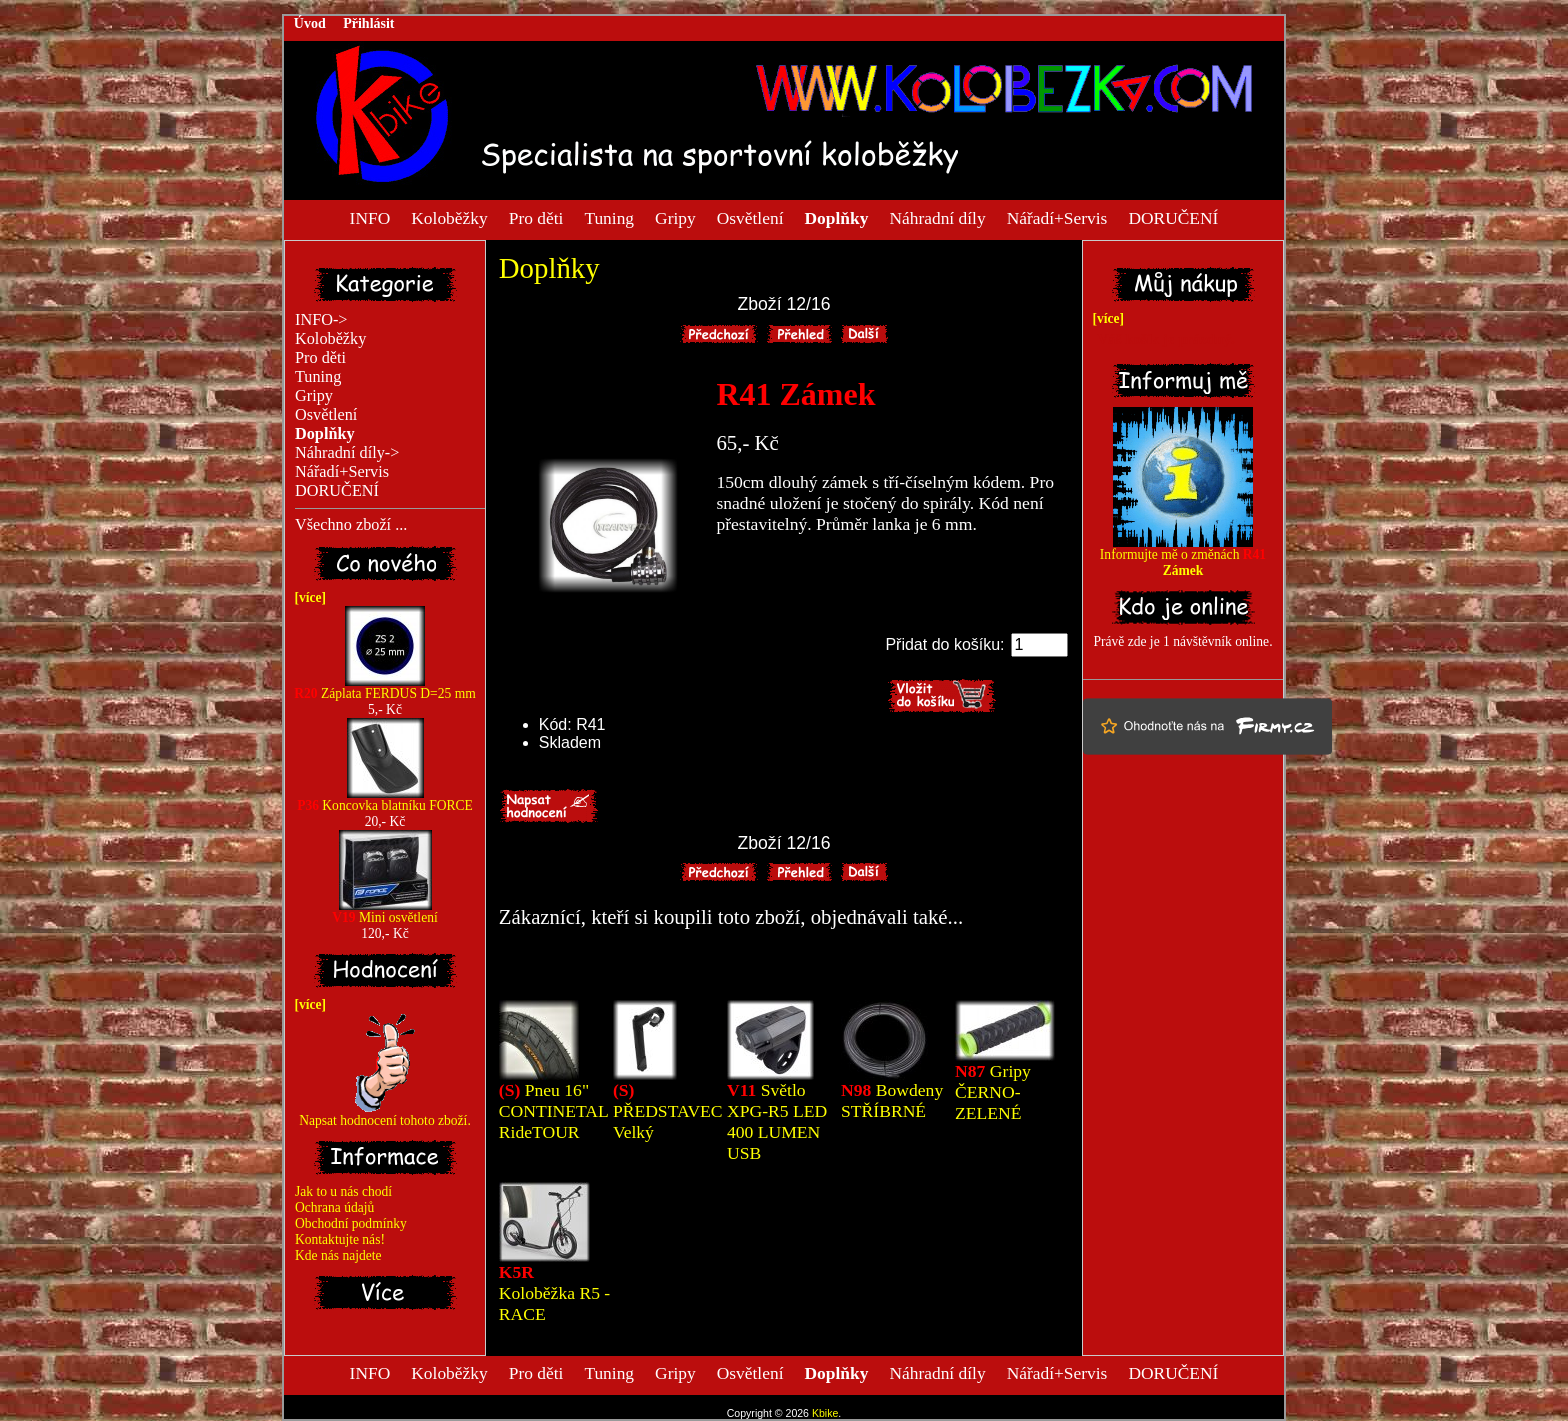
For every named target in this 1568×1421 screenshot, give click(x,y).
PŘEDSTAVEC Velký (668, 1111)
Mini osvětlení (384, 911)
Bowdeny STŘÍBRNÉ (892, 1100)
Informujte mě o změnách (1183, 556)
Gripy (675, 217)
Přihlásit (368, 23)
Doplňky (549, 268)
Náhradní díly (937, 217)
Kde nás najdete (338, 1255)
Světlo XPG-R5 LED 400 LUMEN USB (777, 1121)
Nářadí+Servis (1057, 217)
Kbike (825, 1413)
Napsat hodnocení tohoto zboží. (385, 1114)
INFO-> (321, 320)
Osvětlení (750, 217)
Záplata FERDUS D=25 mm (385, 687)
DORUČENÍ (1173, 217)
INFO (370, 217)
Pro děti (536, 217)
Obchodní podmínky (351, 1223)
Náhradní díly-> (347, 453)
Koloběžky (449, 217)
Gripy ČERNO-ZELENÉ (993, 1092)
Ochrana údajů (334, 1207)
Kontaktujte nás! (340, 1239)
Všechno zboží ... (351, 525)
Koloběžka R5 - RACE (554, 1293)
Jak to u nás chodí (343, 1191)
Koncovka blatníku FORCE (385, 799)
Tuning (609, 217)
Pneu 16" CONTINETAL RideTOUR (553, 1111)
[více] (307, 597)
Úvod (310, 23)
